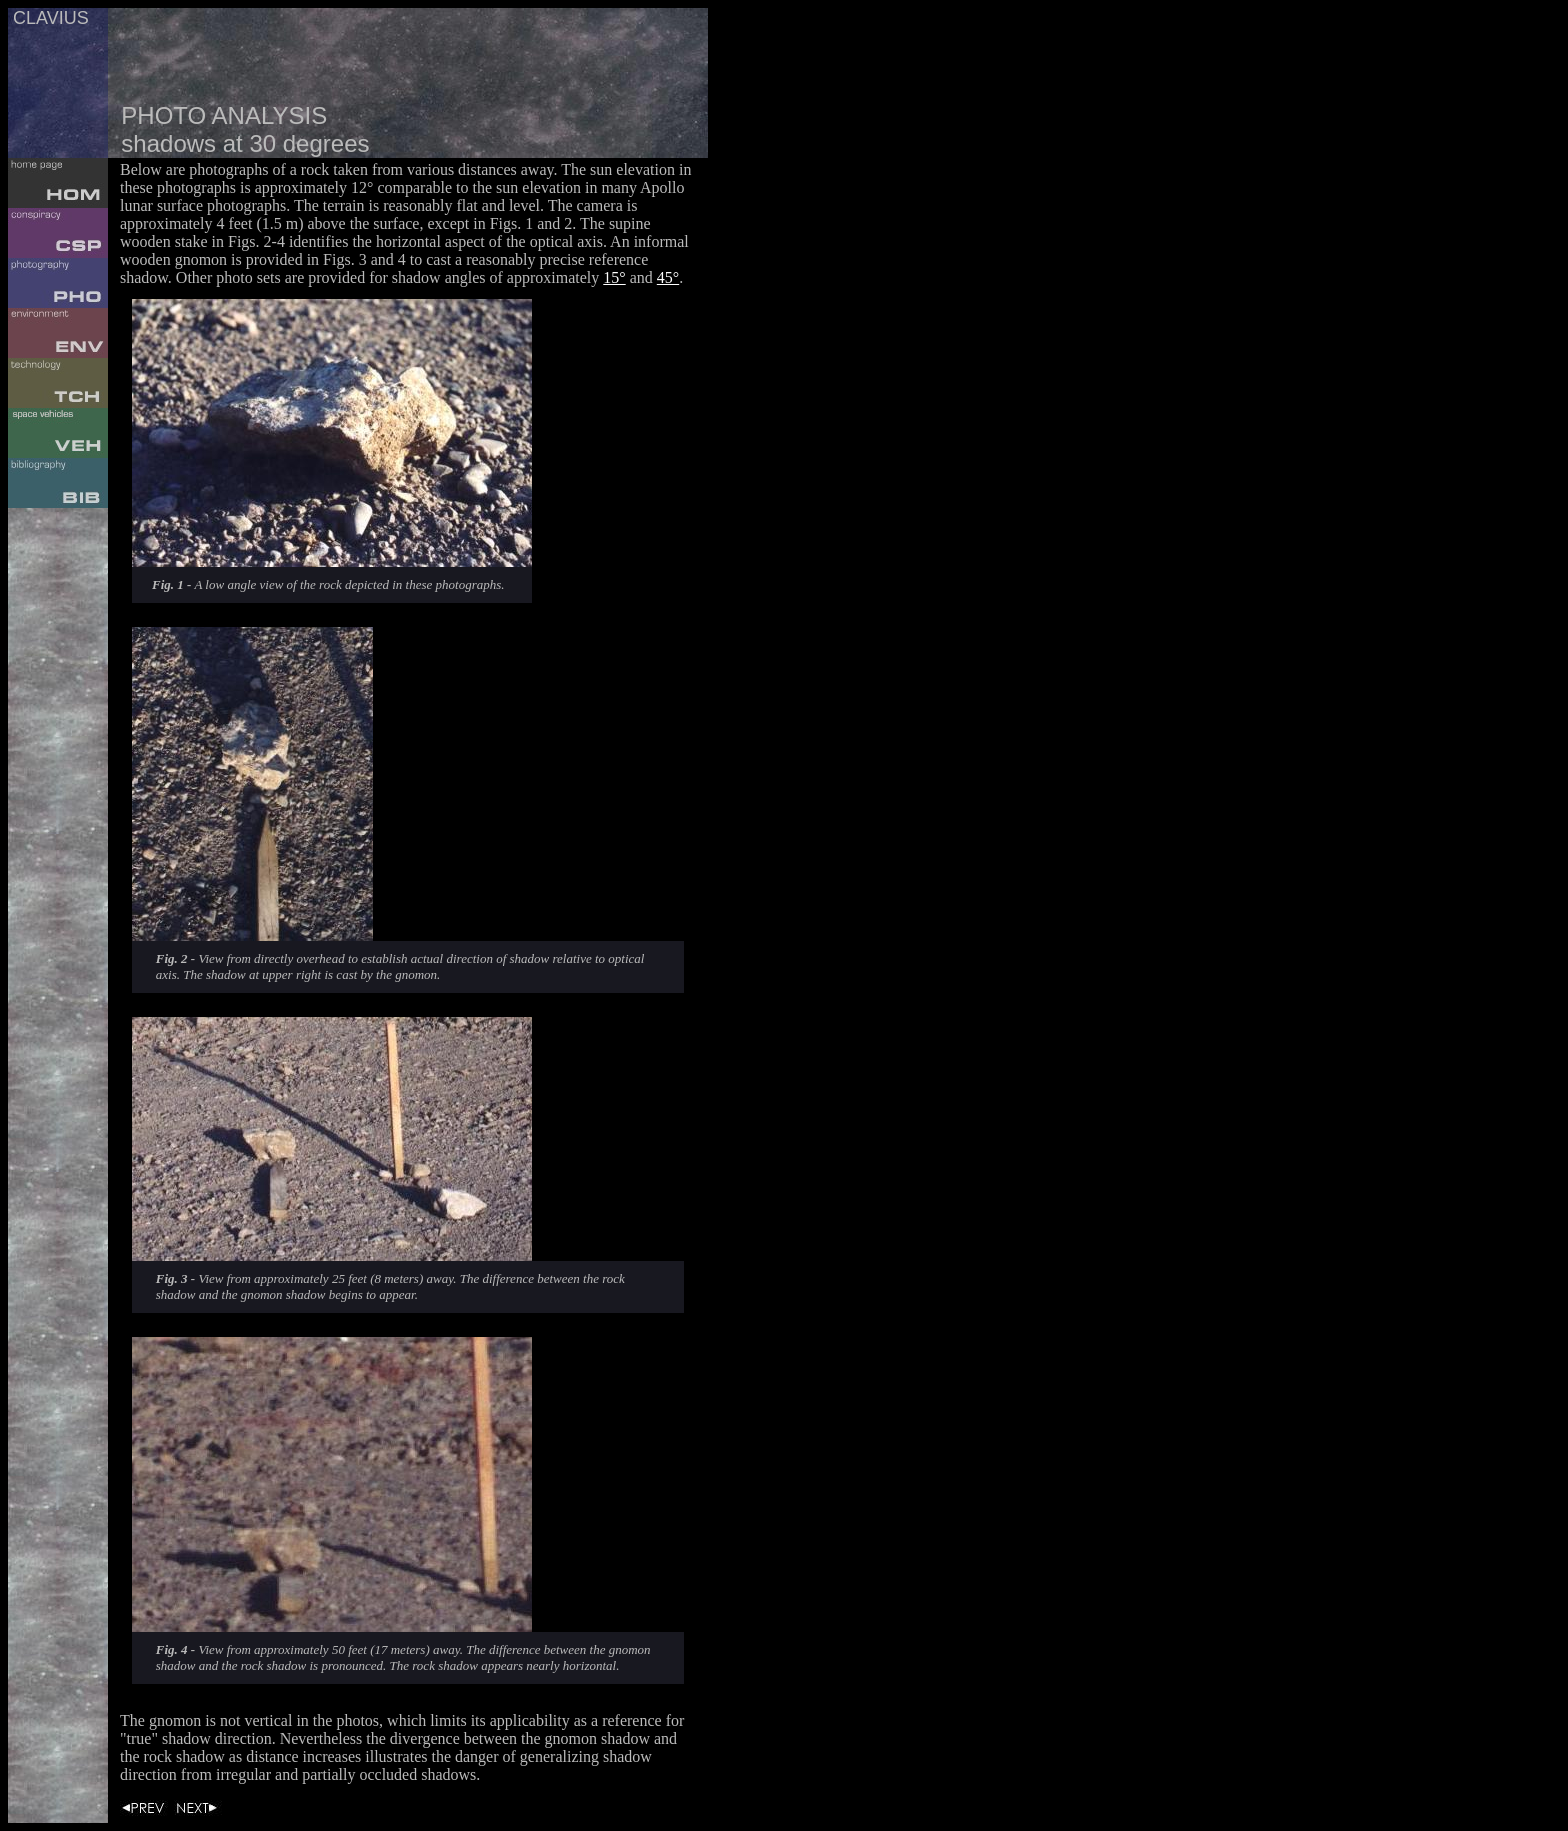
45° (668, 277)
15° (614, 277)
